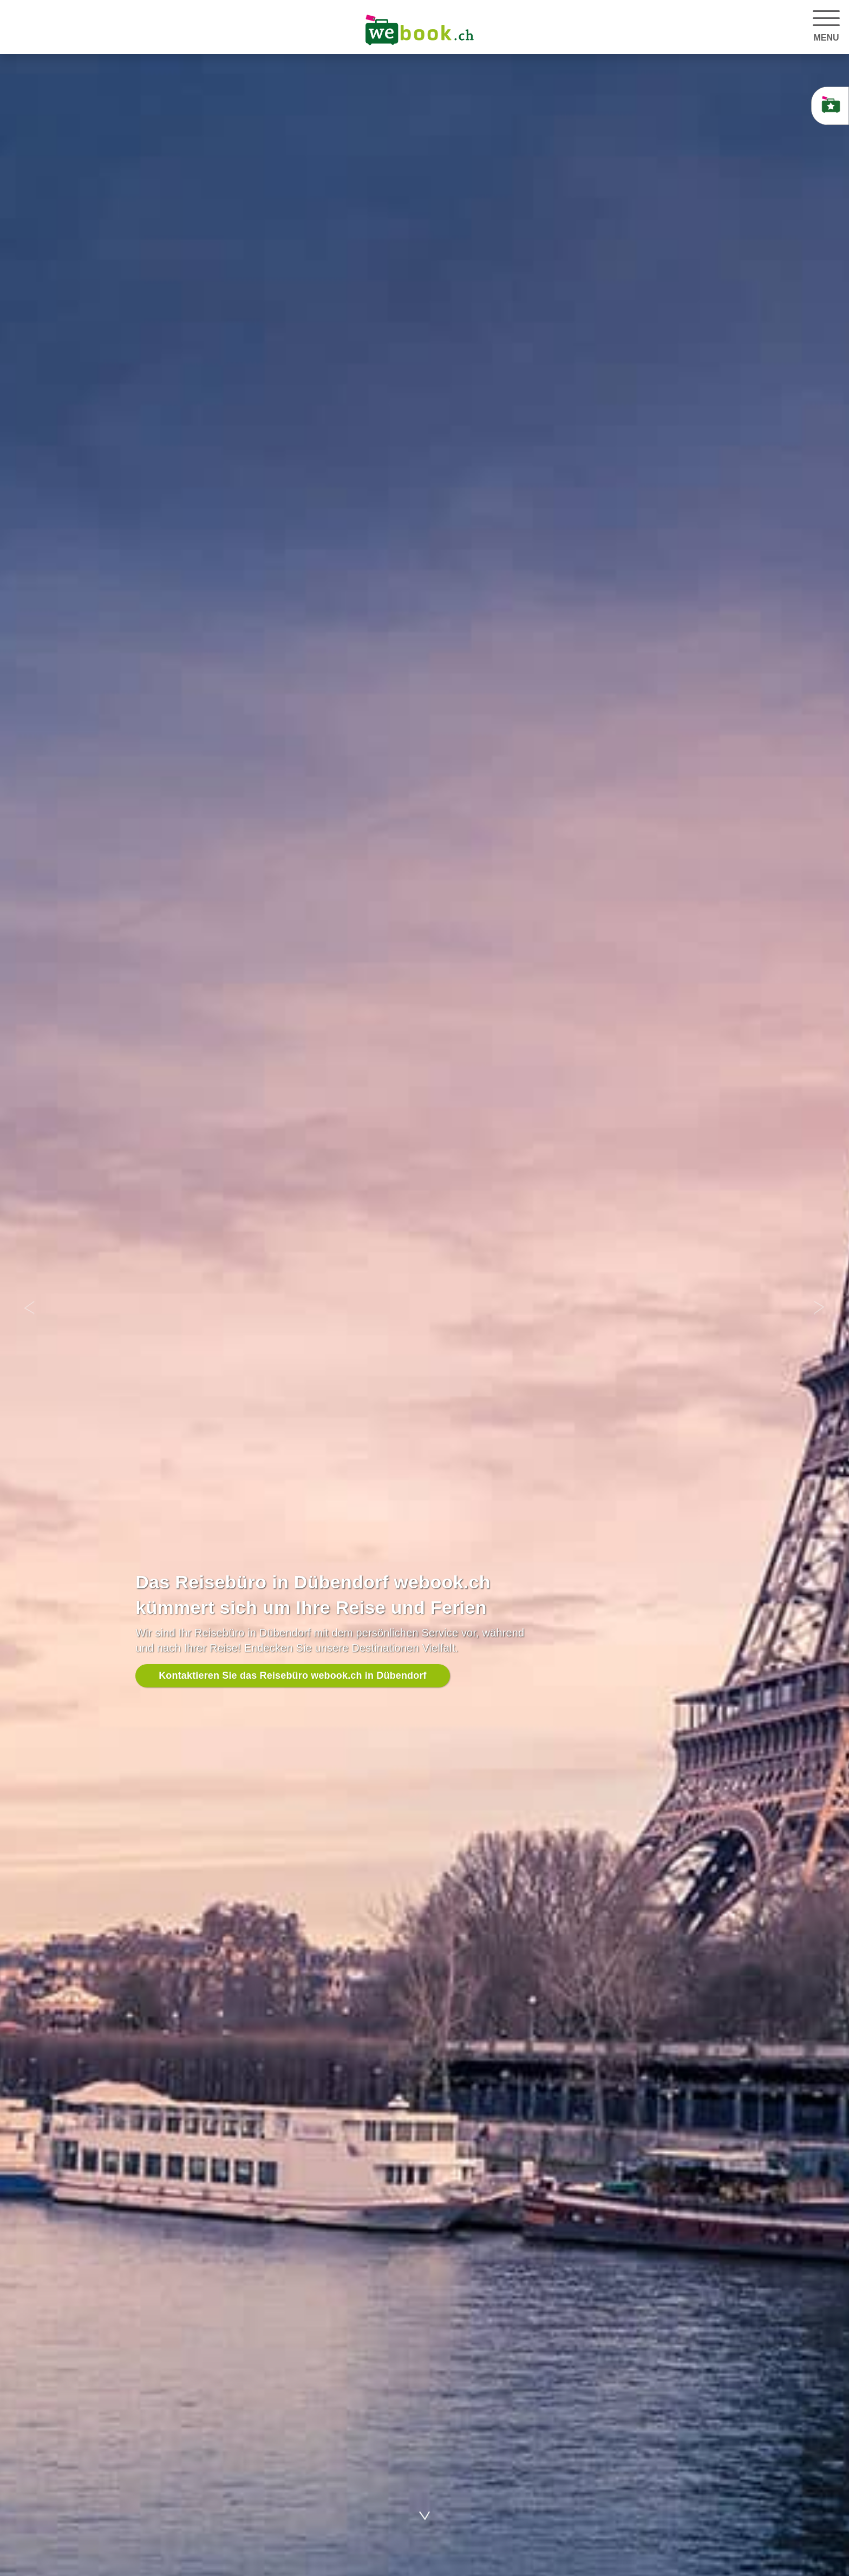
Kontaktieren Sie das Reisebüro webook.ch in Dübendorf (293, 1675)
